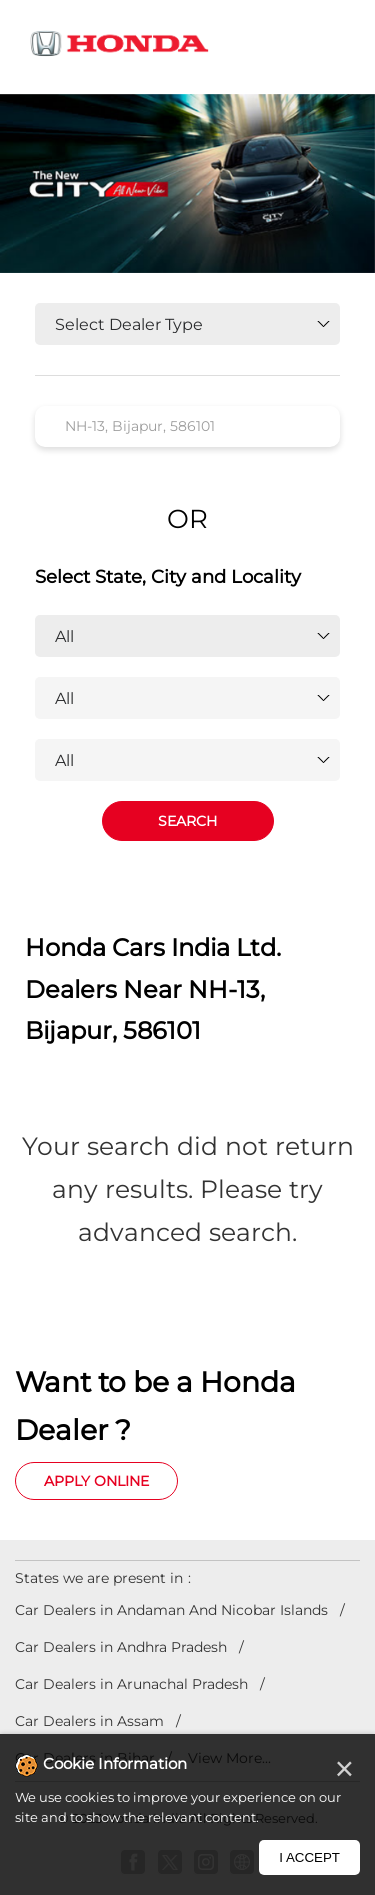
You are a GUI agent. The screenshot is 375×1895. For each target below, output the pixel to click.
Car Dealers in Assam (89, 1721)
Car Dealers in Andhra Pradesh (121, 1647)
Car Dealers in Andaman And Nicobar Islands (171, 1610)
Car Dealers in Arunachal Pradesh (131, 1684)
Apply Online (96, 1481)
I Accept (309, 1857)
